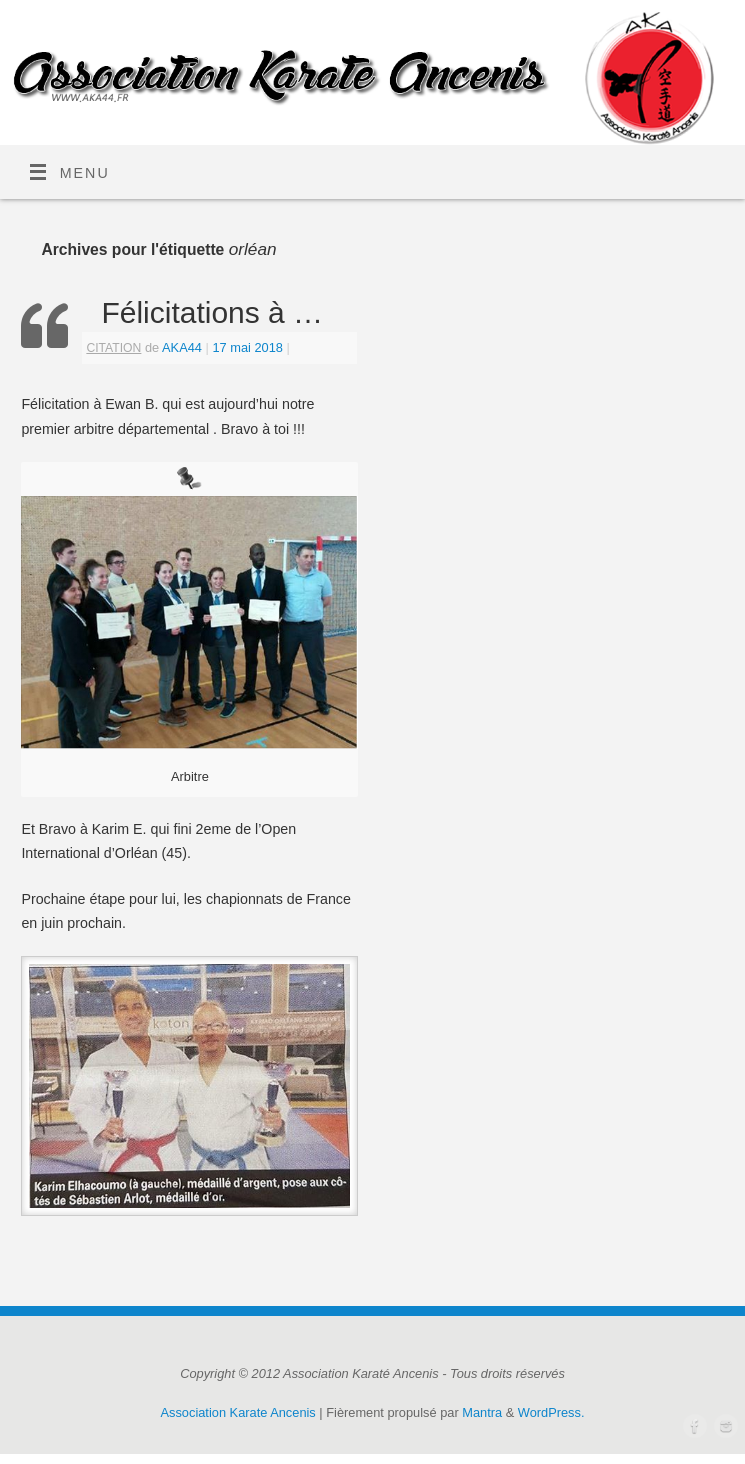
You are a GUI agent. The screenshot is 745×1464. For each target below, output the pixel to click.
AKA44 (182, 347)
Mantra (482, 1412)
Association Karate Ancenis (238, 1412)
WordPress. (551, 1412)
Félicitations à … (212, 312)
